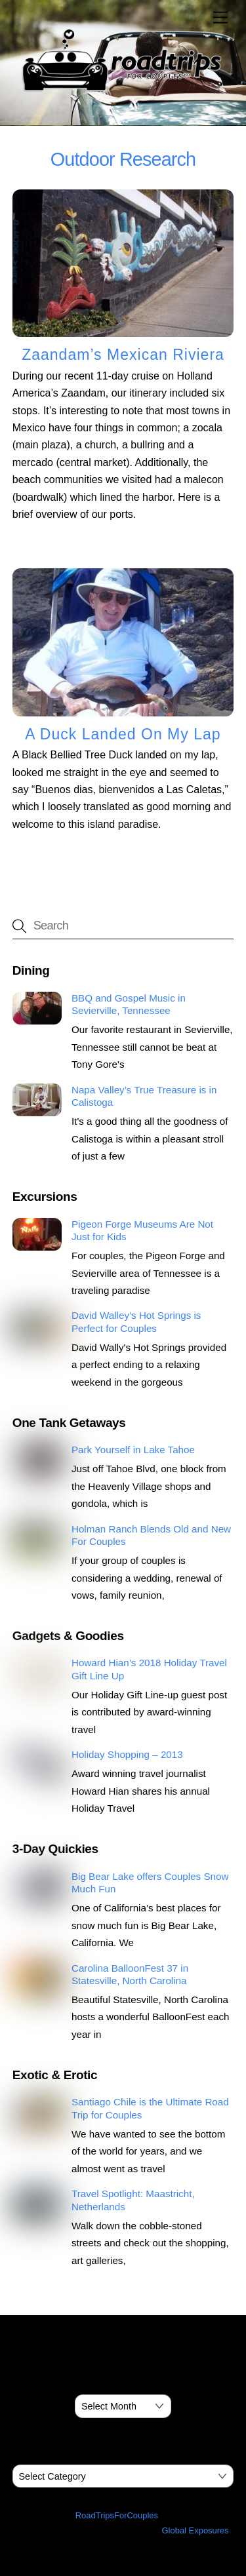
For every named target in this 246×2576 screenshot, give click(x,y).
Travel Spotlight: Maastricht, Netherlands (133, 2200)
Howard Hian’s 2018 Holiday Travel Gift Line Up (149, 1669)
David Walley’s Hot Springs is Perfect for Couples (136, 1322)
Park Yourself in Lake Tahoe (133, 1449)
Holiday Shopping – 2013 (127, 1754)
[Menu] (220, 18)
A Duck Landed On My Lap (122, 734)
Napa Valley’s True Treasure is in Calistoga (144, 1096)
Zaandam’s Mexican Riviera (123, 354)
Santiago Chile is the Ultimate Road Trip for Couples (150, 2108)
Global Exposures (195, 2530)
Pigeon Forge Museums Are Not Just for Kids (142, 1231)
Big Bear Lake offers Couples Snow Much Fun (150, 1883)
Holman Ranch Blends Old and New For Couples (151, 1535)
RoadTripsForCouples (116, 2515)
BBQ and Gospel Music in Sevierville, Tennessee (129, 1004)
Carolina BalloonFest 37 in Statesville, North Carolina (130, 1974)
